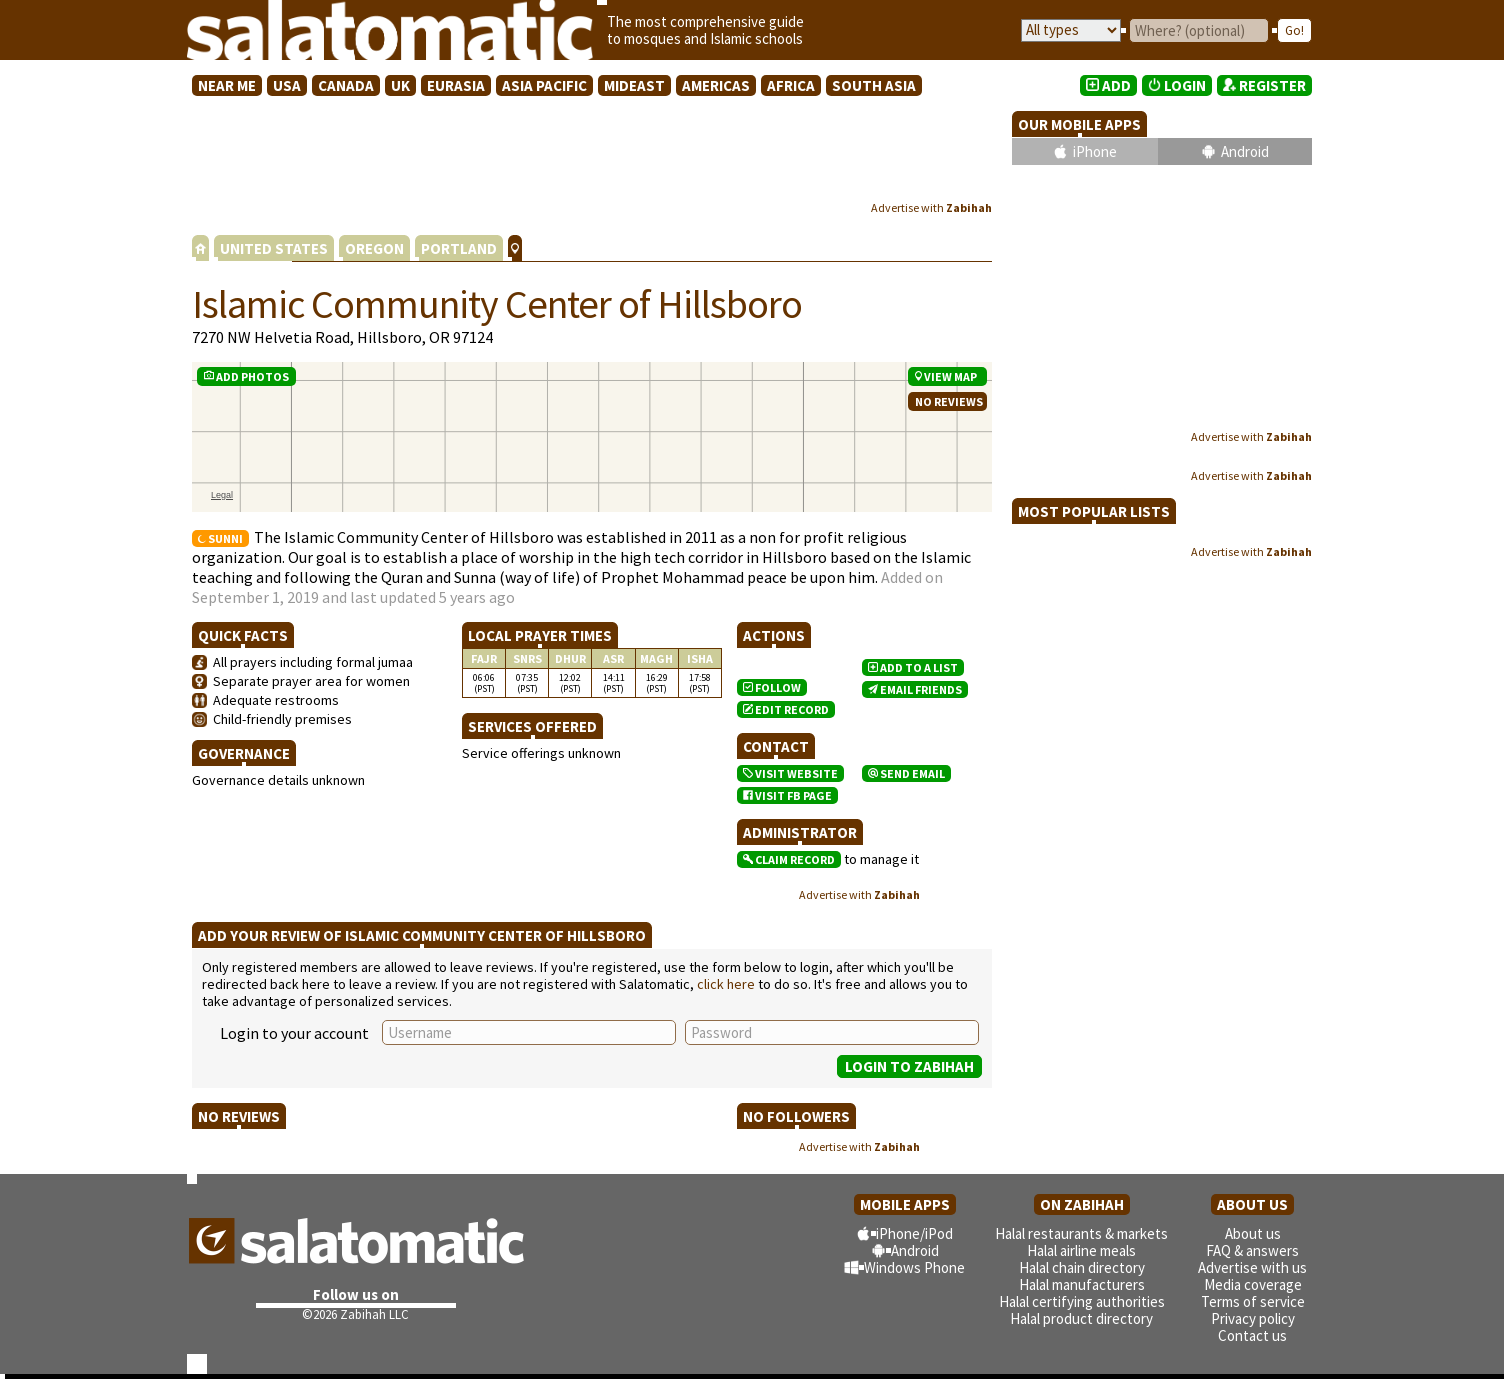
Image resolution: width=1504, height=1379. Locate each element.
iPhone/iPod (914, 1233)
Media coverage (1253, 1284)
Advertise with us (1252, 1267)
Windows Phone (914, 1267)
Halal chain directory (1082, 1267)
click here (726, 984)
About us (1253, 1233)
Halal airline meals (1081, 1250)
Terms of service (1253, 1301)
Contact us (1252, 1335)
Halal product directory (1081, 1318)
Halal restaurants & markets (1081, 1233)
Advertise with (931, 207)
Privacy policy (1253, 1318)
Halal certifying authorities (1082, 1301)
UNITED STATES (274, 248)
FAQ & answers (1252, 1250)
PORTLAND (459, 248)
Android (1245, 151)
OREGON (374, 248)
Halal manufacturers (1082, 1284)
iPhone (1095, 151)
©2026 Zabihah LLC (355, 1314)
